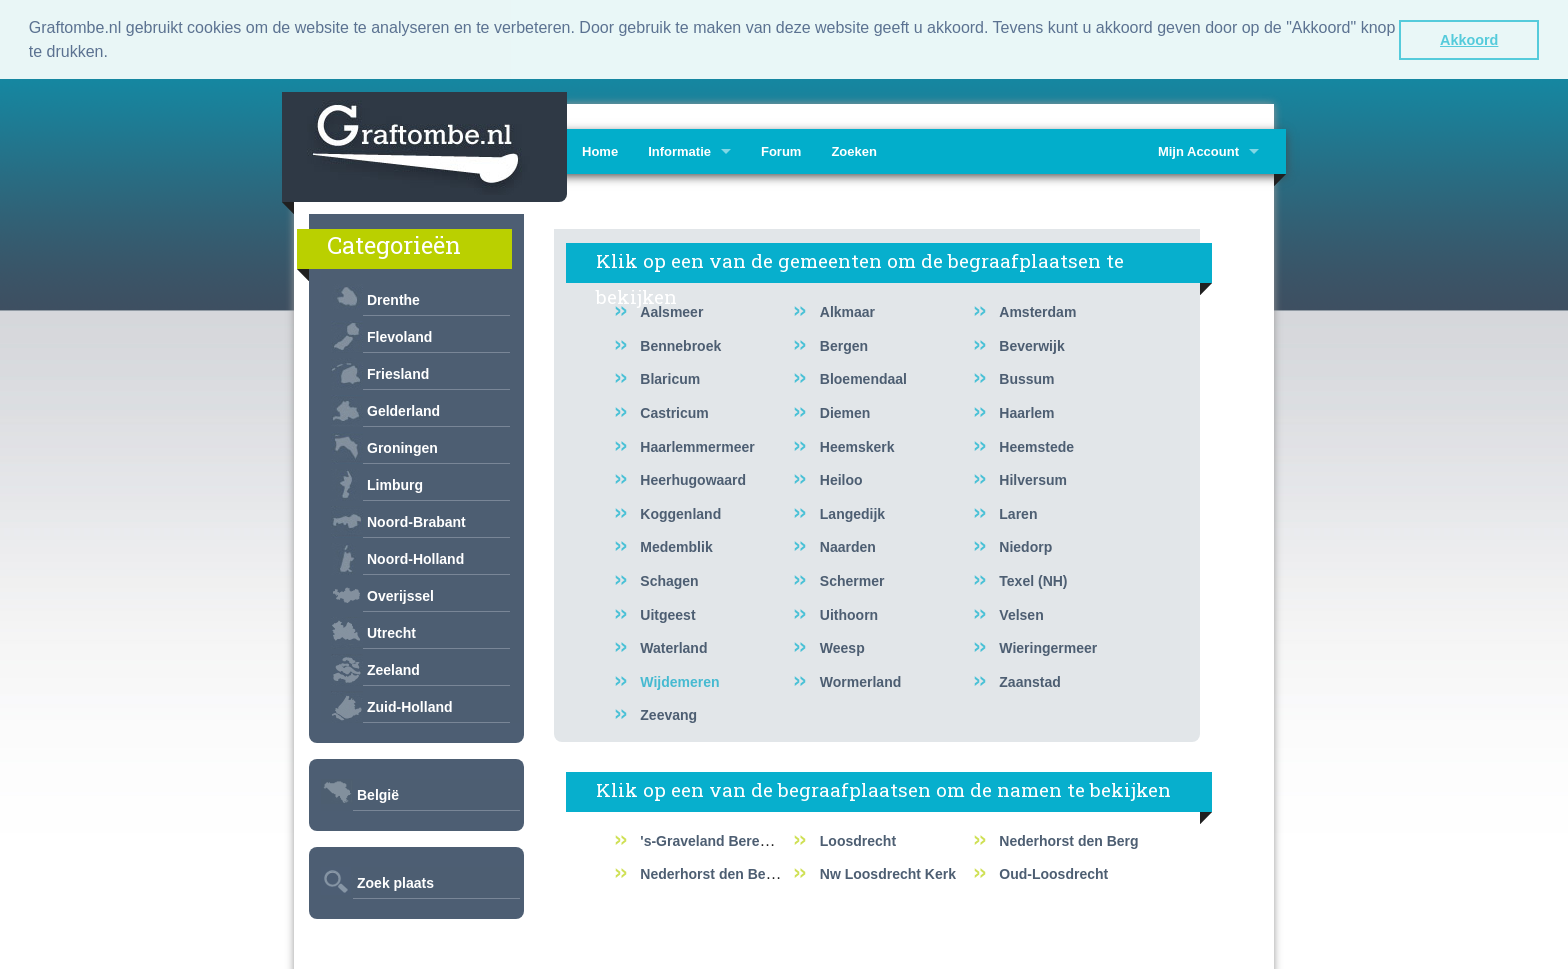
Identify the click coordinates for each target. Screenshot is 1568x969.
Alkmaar (847, 310)
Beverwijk (1031, 344)
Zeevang (668, 713)
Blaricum (670, 377)
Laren (1018, 512)
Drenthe (393, 298)
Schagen (669, 579)
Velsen (1021, 612)
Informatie (679, 149)
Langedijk (852, 512)
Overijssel (400, 594)
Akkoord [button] (1469, 40)
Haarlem (1026, 411)
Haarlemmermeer (697, 444)
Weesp (842, 646)
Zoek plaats (395, 881)
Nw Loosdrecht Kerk (888, 872)
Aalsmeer (671, 310)
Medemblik (676, 545)
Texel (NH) (1033, 579)
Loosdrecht (858, 839)
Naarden (848, 545)
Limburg (395, 483)
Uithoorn (849, 612)
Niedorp (1025, 545)
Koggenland (680, 512)
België (378, 793)
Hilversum (1033, 478)
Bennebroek (680, 344)
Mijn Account (1198, 149)
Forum (781, 149)
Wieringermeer (1048, 646)
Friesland (398, 372)
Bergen (844, 344)
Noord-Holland (415, 557)
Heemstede (1036, 444)
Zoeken (854, 149)
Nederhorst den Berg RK (721, 872)
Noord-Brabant (416, 520)
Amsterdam (1037, 310)
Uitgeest (667, 612)
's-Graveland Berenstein (720, 839)
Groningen (402, 446)
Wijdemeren (679, 680)
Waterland (673, 646)
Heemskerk (857, 444)
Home (600, 149)
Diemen (845, 411)
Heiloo (841, 478)
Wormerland (860, 680)
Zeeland (393, 668)
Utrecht (391, 631)
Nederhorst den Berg (1068, 839)
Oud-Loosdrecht (1053, 872)
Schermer (852, 579)
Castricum (674, 411)
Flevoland (399, 335)
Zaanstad (1029, 680)
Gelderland (403, 409)
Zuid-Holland (410, 705)
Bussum (1026, 377)
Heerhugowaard (693, 478)
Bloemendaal (863, 377)
